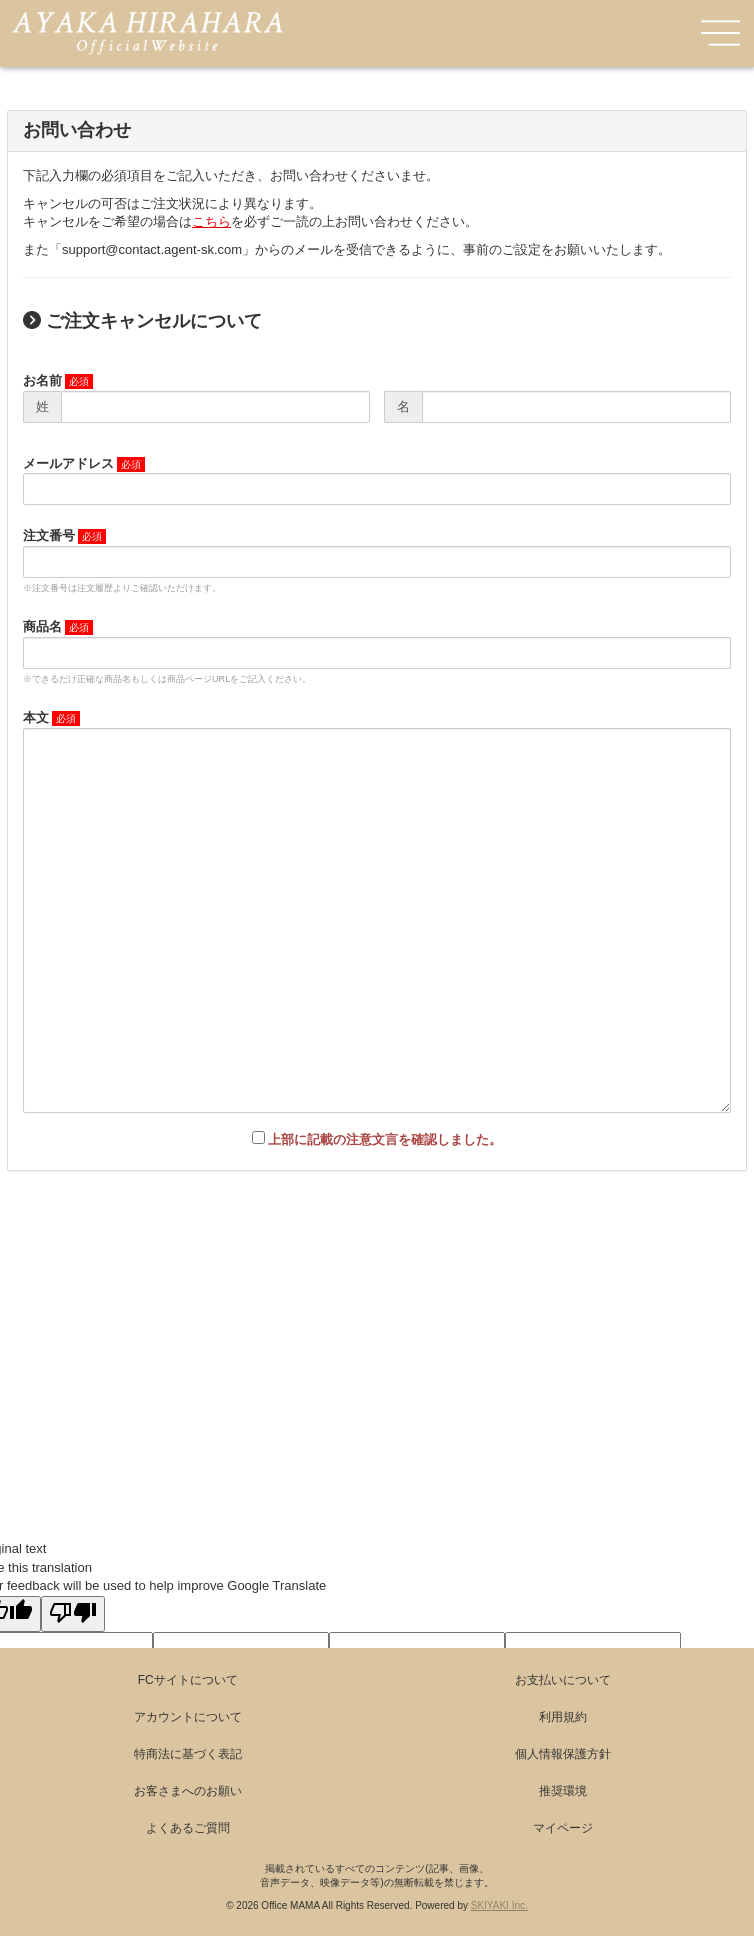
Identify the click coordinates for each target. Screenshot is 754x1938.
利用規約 (563, 1717)
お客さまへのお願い (188, 1791)
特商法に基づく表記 (188, 1754)
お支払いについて (563, 1680)
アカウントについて (188, 1717)
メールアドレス (68, 463)
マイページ (563, 1828)
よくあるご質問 (188, 1828)
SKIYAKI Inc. (499, 1905)
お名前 (42, 380)
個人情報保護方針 (563, 1754)
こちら (211, 221)
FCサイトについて (188, 1680)
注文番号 (49, 535)
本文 (36, 717)
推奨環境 (563, 1791)
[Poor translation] (73, 1614)
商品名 (42, 626)
